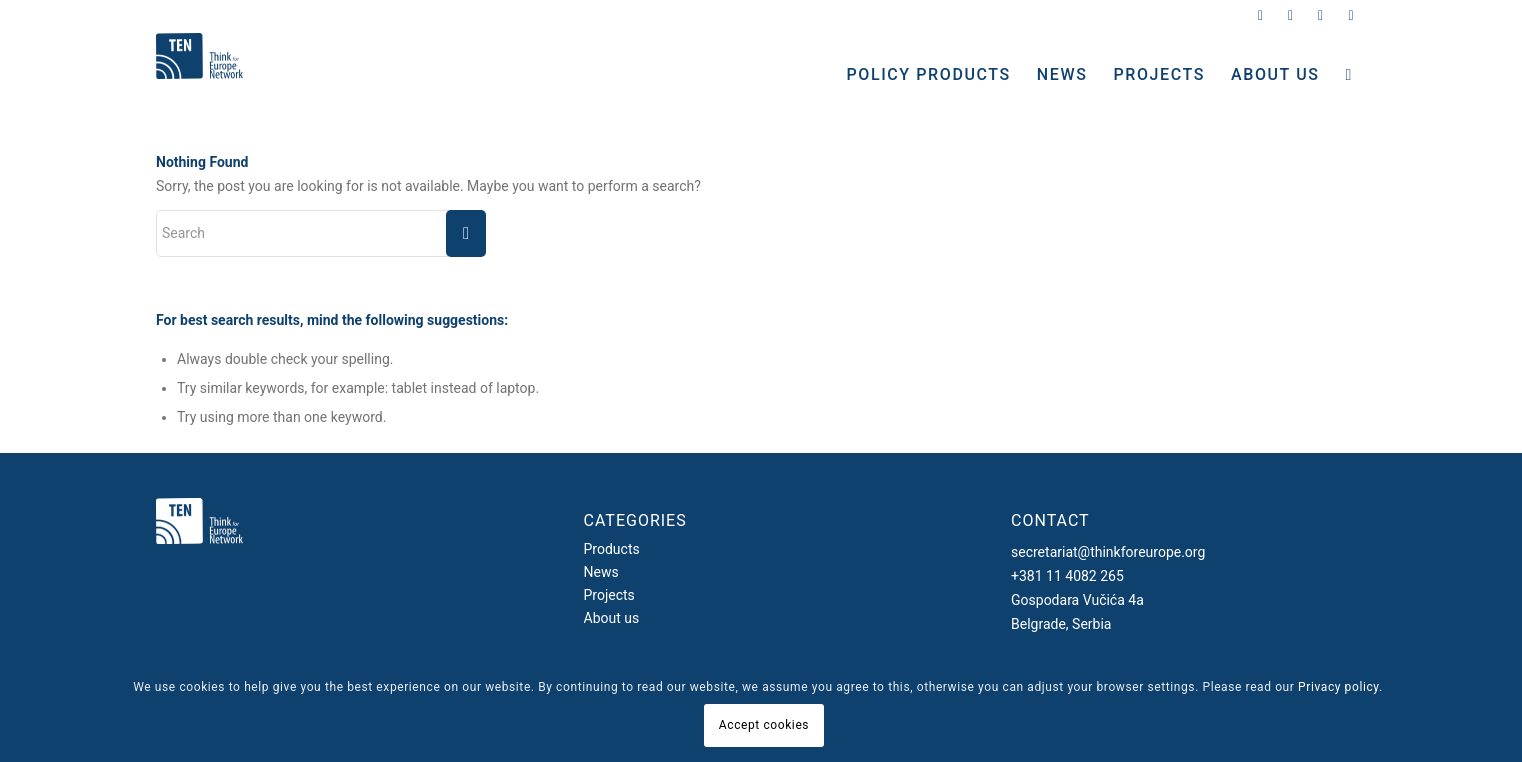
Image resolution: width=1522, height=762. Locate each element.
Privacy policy (1338, 687)
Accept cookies (764, 725)
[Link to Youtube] (1351, 15)
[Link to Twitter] (1260, 15)
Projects (609, 595)
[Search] (1349, 75)
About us (612, 618)
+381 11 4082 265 (1067, 576)
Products (612, 549)
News (601, 572)
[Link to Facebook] (1320, 15)
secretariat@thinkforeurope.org (1108, 552)
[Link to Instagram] (1290, 15)
